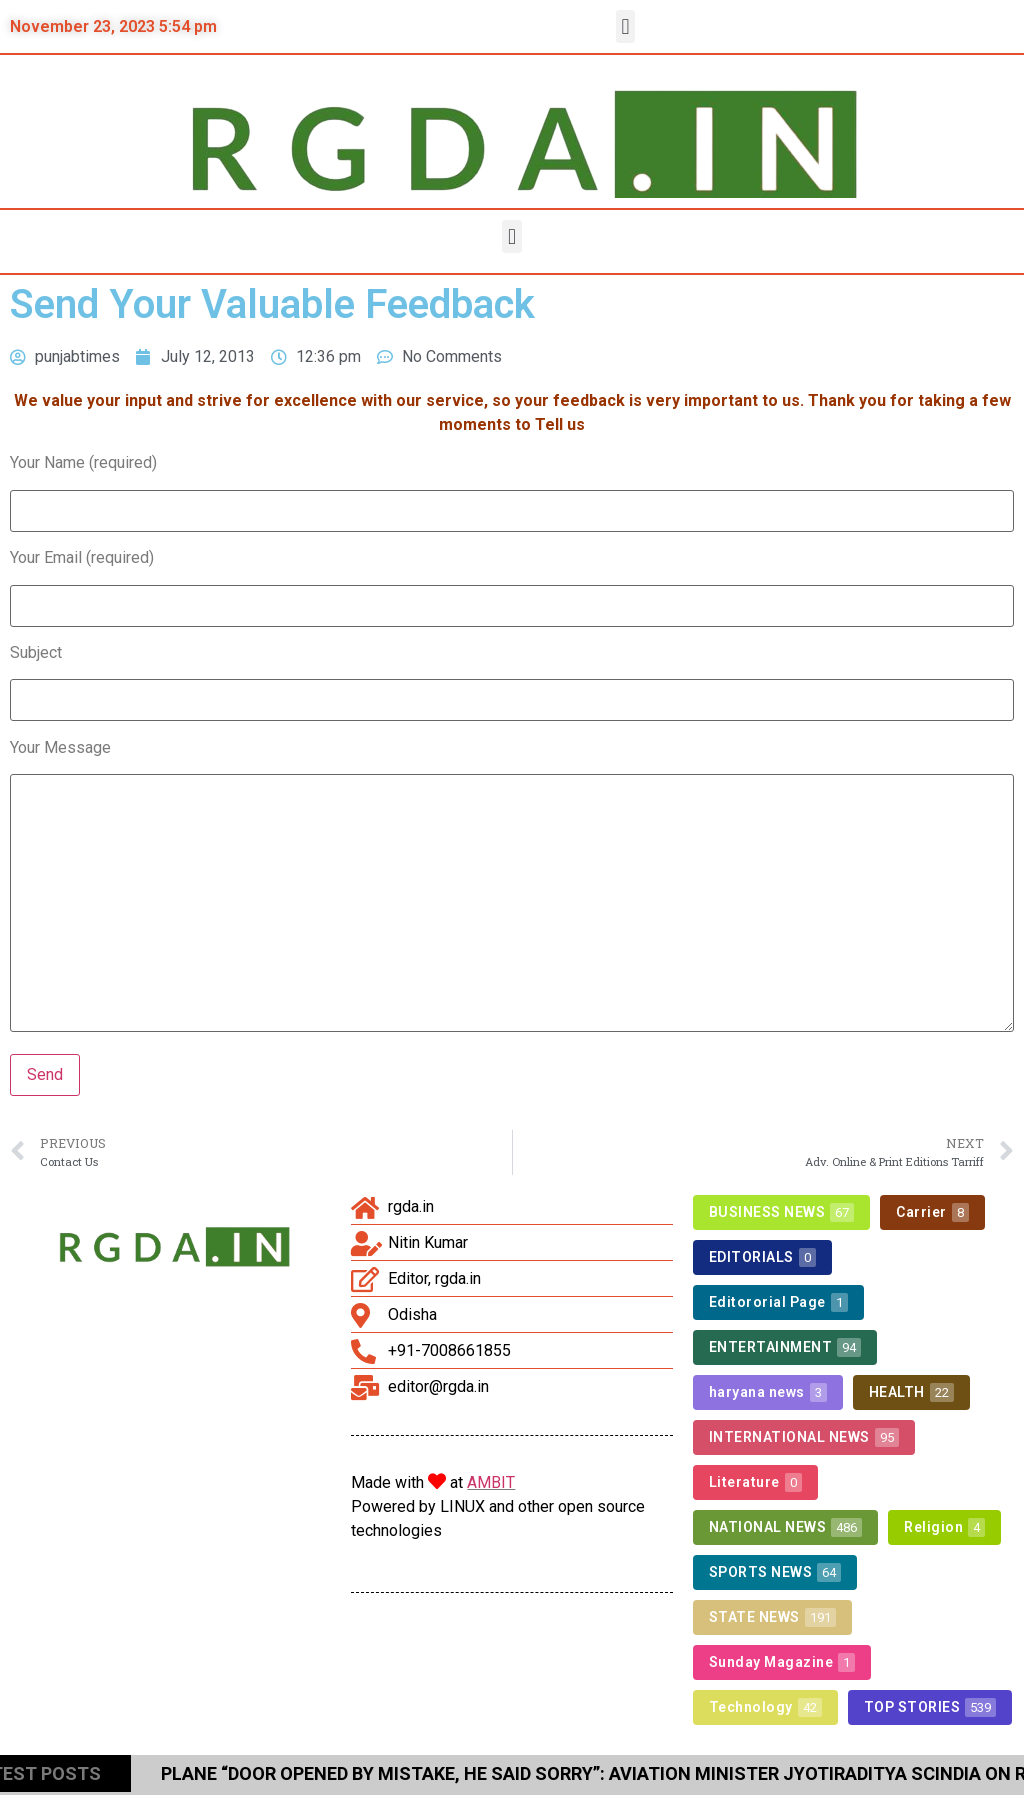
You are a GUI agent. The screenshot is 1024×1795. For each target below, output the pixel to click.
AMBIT (491, 1482)
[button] (625, 26)
